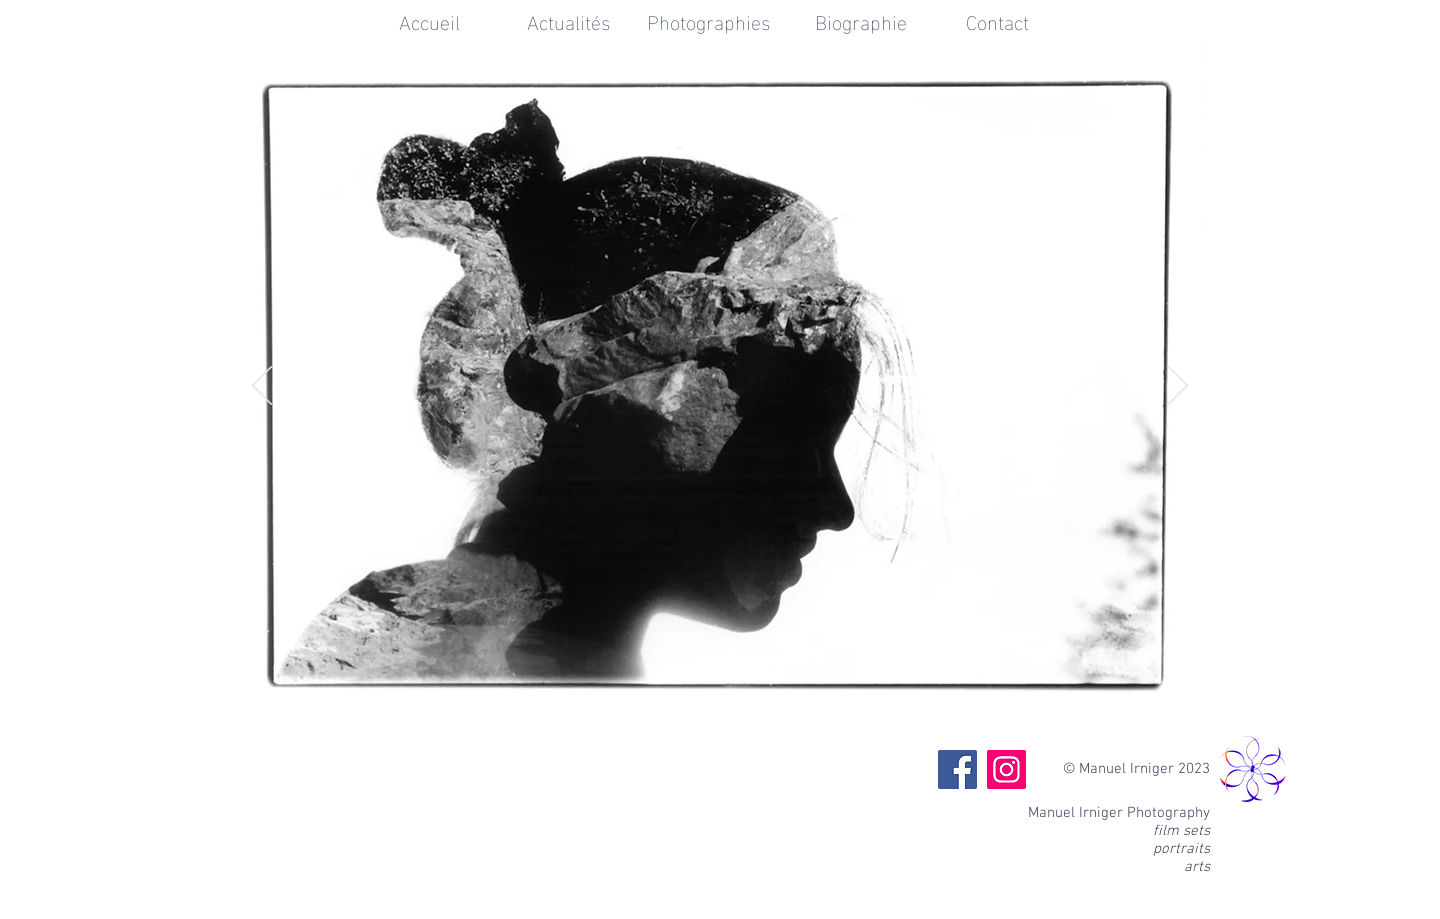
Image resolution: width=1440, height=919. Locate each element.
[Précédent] (262, 387)
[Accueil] (429, 20)
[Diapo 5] (772, 709)
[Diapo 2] (697, 709)
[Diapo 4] (747, 709)
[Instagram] (1006, 769)
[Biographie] (861, 20)
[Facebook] (957, 769)
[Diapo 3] (722, 709)
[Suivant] (1178, 387)
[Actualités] (569, 20)
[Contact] (997, 20)
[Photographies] (709, 20)
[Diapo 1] (670, 709)
